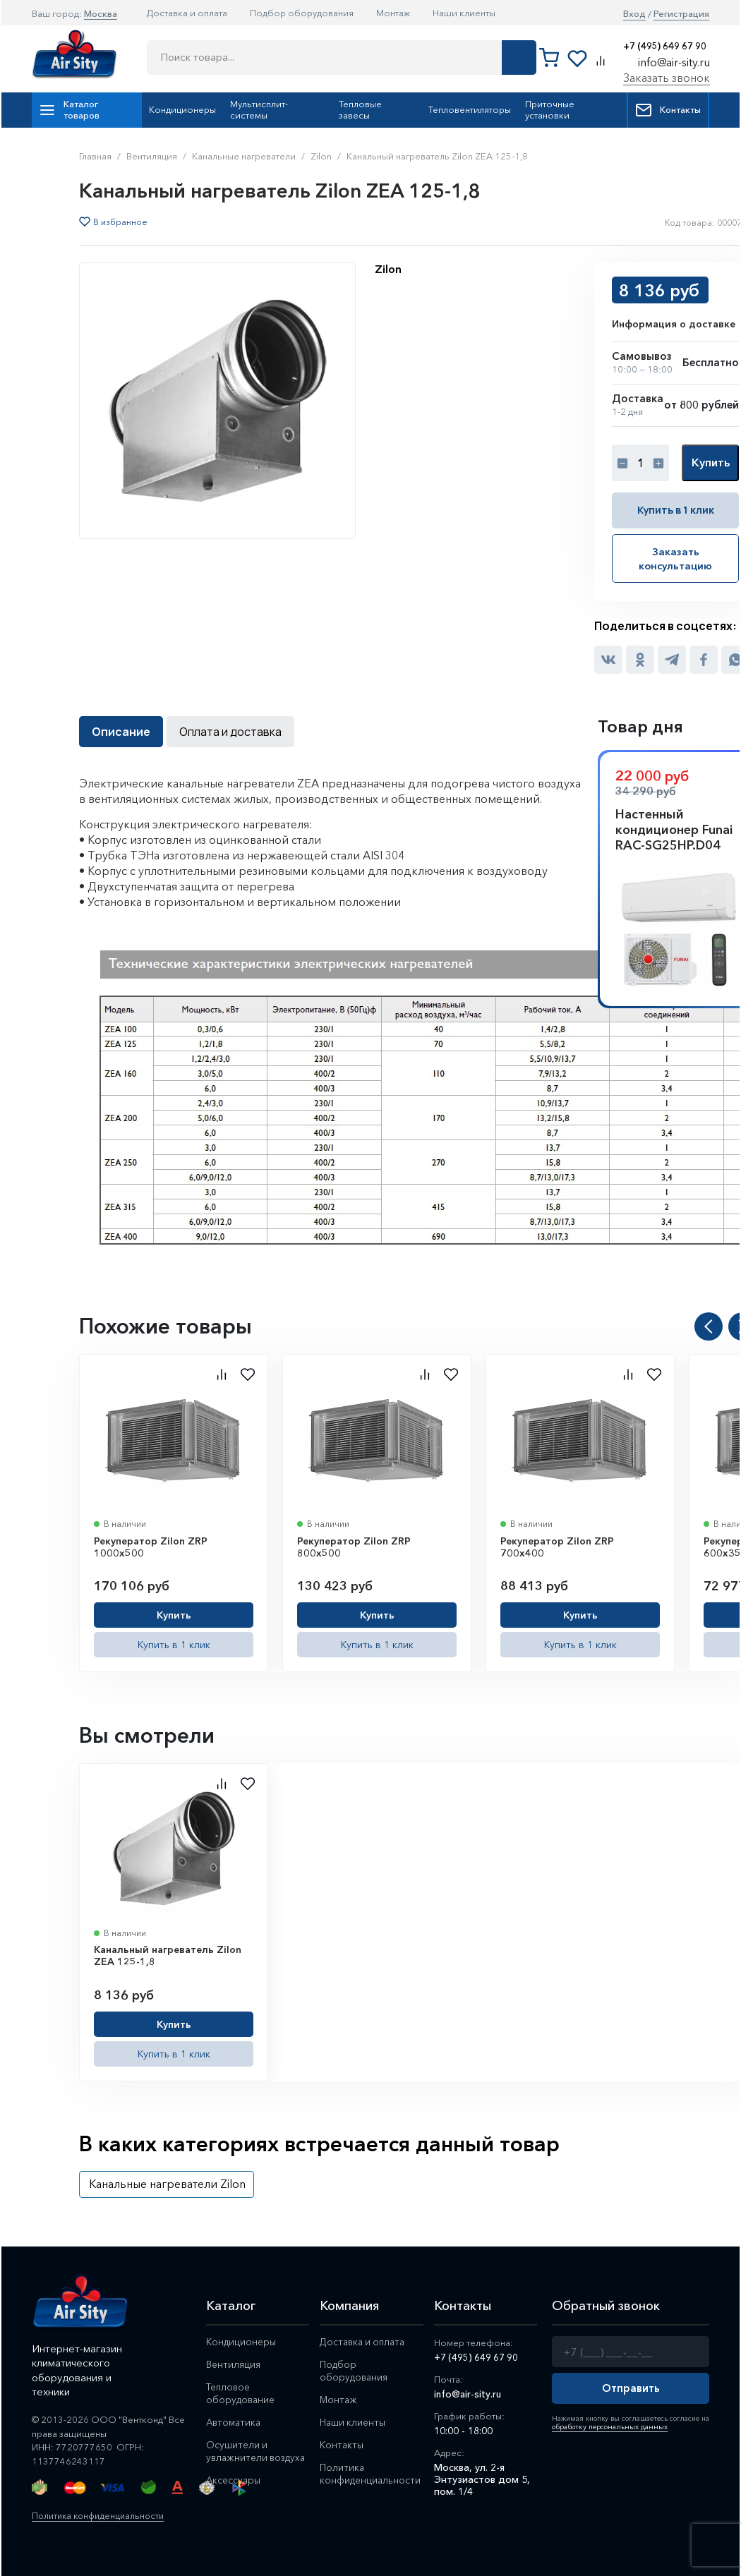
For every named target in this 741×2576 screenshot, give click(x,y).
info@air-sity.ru (674, 62)
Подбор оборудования (302, 12)
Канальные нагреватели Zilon (167, 2183)
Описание (121, 730)
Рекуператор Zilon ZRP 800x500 (354, 1546)
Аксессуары (234, 2491)
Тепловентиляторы (469, 109)
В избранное (120, 222)
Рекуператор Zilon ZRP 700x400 (557, 1546)
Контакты (668, 110)
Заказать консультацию (675, 558)
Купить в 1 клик (675, 509)
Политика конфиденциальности (102, 2514)
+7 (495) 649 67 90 (664, 46)
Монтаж (393, 12)
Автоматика (235, 2420)
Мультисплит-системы (259, 109)
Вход (634, 13)
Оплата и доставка (230, 730)
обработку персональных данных (607, 2426)
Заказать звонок (666, 78)
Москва (100, 13)
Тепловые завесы (360, 109)
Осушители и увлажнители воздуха (237, 2456)
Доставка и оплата (187, 12)
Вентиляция (233, 2363)
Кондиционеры (182, 109)
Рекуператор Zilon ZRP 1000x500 (150, 1546)
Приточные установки (549, 109)
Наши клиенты (464, 12)
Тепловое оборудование (241, 2392)
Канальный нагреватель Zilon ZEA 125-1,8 (167, 1955)
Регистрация (681, 13)
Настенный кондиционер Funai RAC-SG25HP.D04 (674, 828)
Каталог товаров (69, 109)
